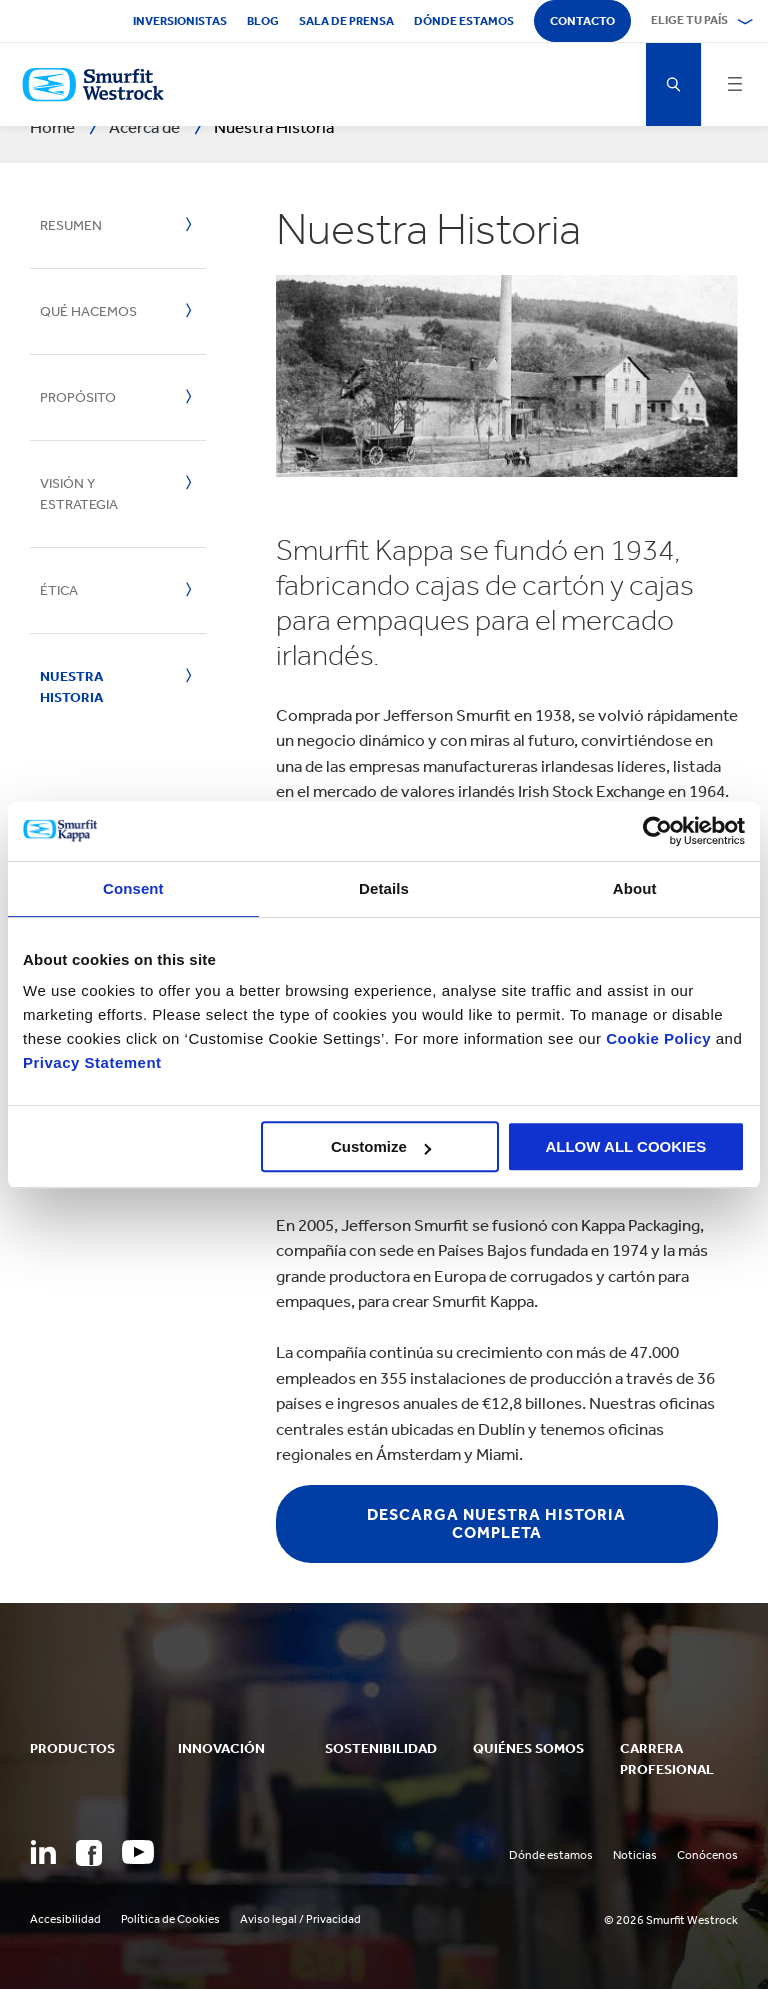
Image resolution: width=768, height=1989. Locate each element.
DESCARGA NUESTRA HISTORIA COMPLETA (496, 1523)
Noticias (635, 1855)
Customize (381, 1146)
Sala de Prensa (346, 21)
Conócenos (707, 1855)
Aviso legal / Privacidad (300, 1919)
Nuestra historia (71, 687)
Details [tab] (384, 888)
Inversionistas (180, 21)
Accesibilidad (65, 1919)
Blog (263, 21)
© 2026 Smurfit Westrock (671, 1920)
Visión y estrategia (79, 494)
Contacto (582, 21)
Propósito (78, 397)
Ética (59, 590)
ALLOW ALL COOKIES (625, 1146)
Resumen (71, 225)
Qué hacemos (88, 311)
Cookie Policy (658, 1038)
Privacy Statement (92, 1062)
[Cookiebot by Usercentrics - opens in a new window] (657, 831)
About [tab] (635, 888)
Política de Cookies (170, 1919)
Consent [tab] (133, 888)
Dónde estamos (464, 21)
